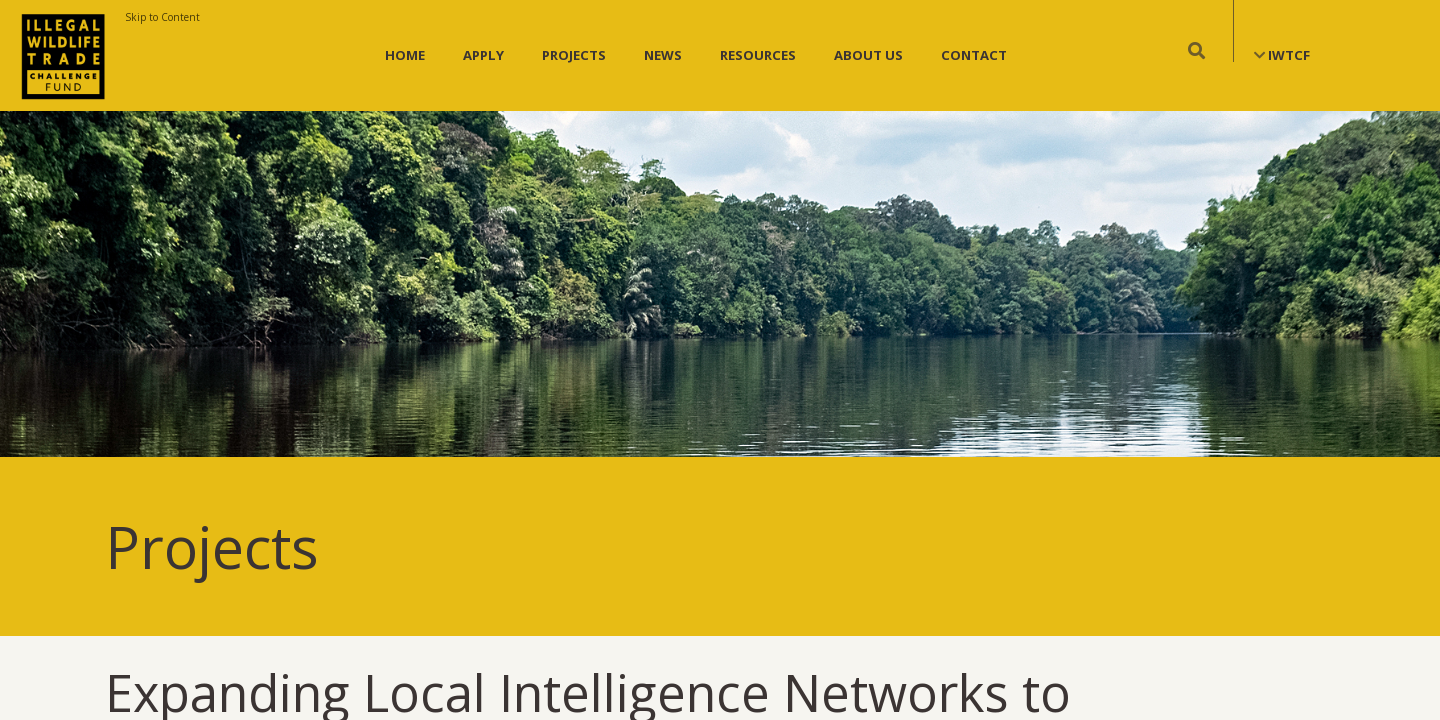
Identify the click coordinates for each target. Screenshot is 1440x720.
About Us (868, 55)
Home (405, 55)
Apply (483, 55)
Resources (758, 55)
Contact (974, 55)
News (663, 55)
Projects (574, 55)
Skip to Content (162, 17)
